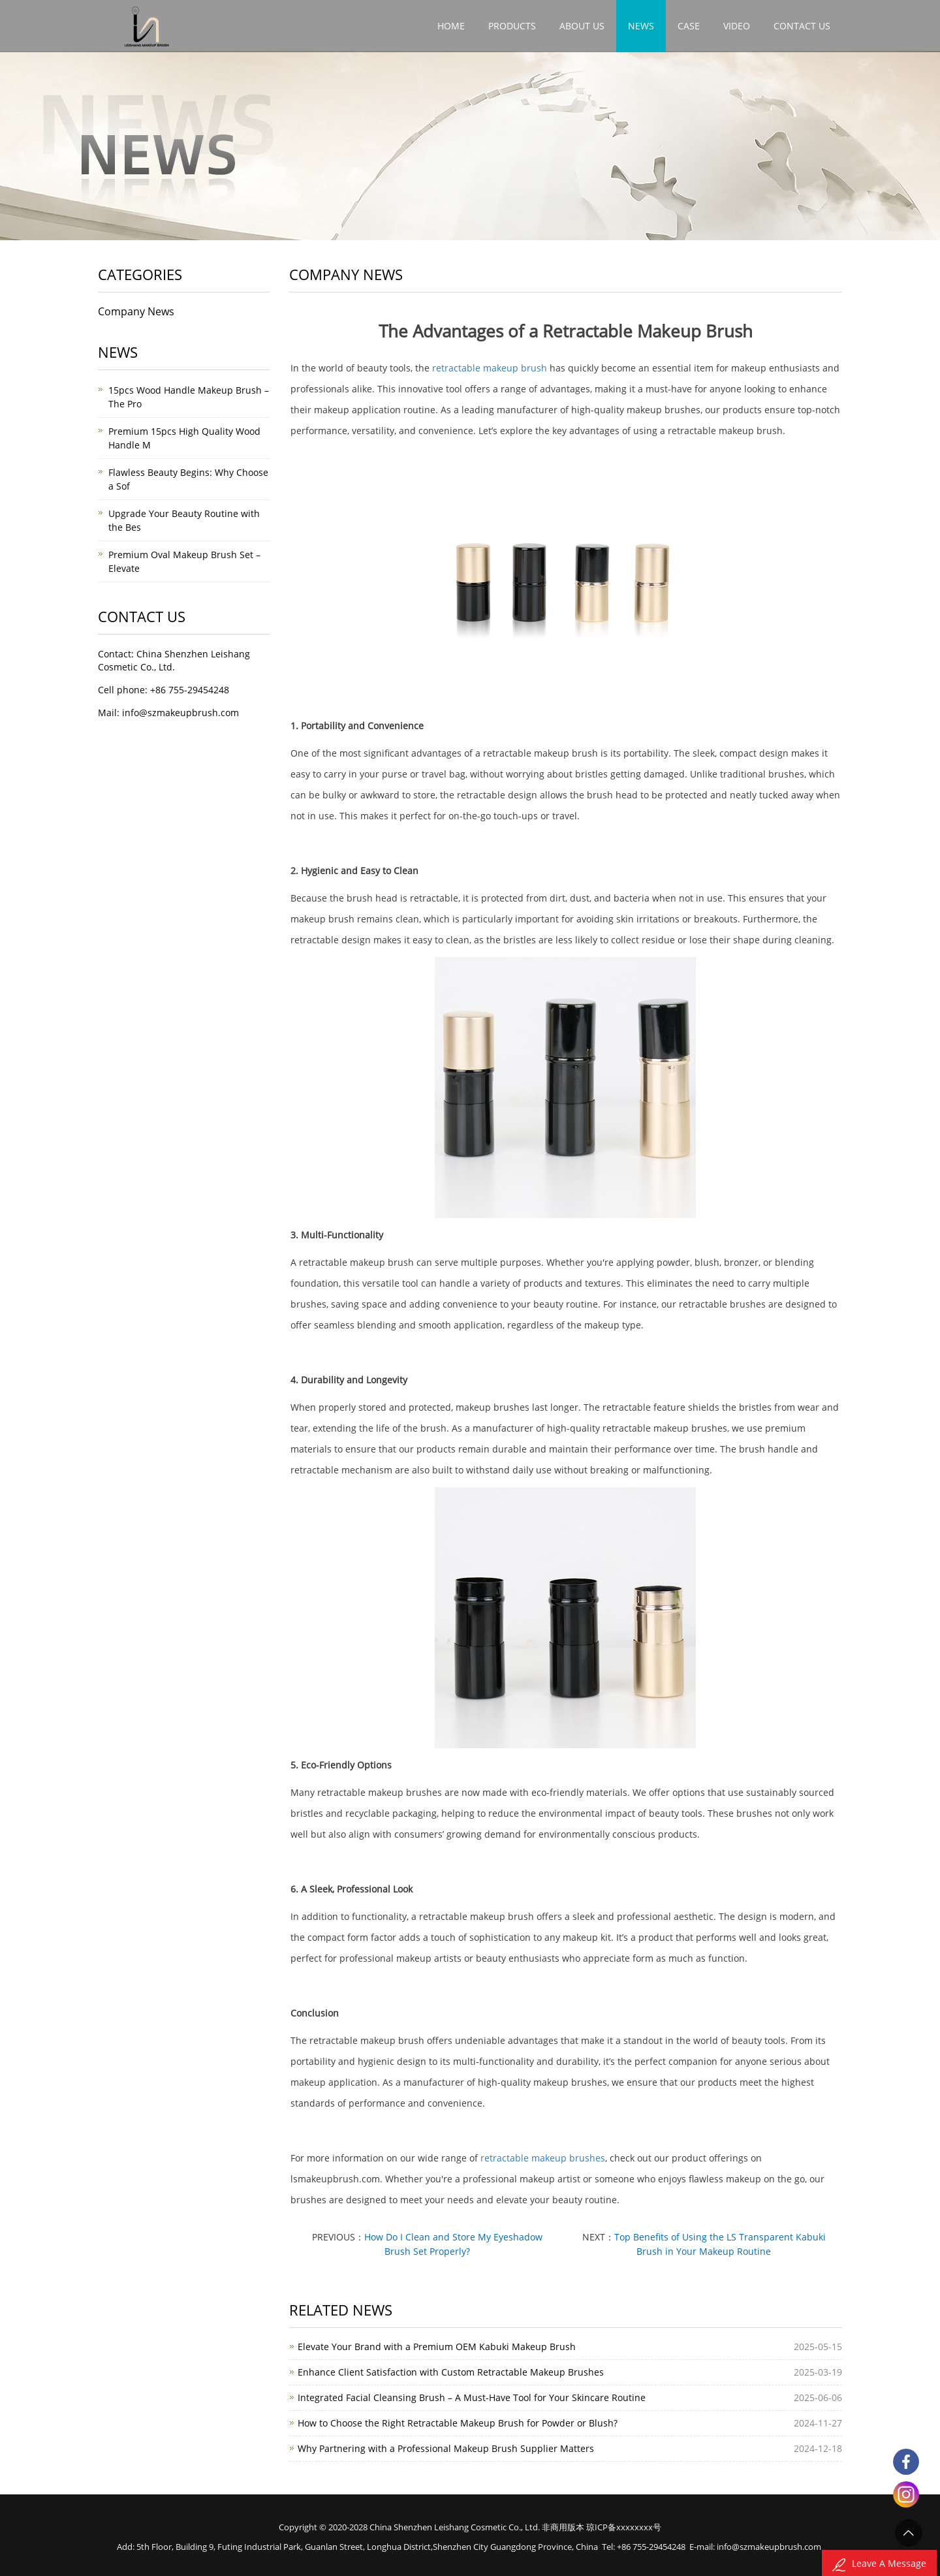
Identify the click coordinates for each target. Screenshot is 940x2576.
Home (451, 26)
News (641, 26)
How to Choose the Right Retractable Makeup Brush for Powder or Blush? (458, 2423)
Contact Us (802, 26)
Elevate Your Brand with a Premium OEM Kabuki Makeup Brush (437, 2346)
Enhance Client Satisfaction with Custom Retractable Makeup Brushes (451, 2372)
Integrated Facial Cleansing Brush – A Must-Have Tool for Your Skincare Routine (472, 2397)
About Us (581, 26)
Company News (136, 311)
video (736, 26)
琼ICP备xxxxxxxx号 (623, 2527)
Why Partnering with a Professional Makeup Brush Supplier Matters (446, 2448)
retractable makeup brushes (542, 2158)
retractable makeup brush (489, 368)
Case (689, 26)
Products (512, 26)
